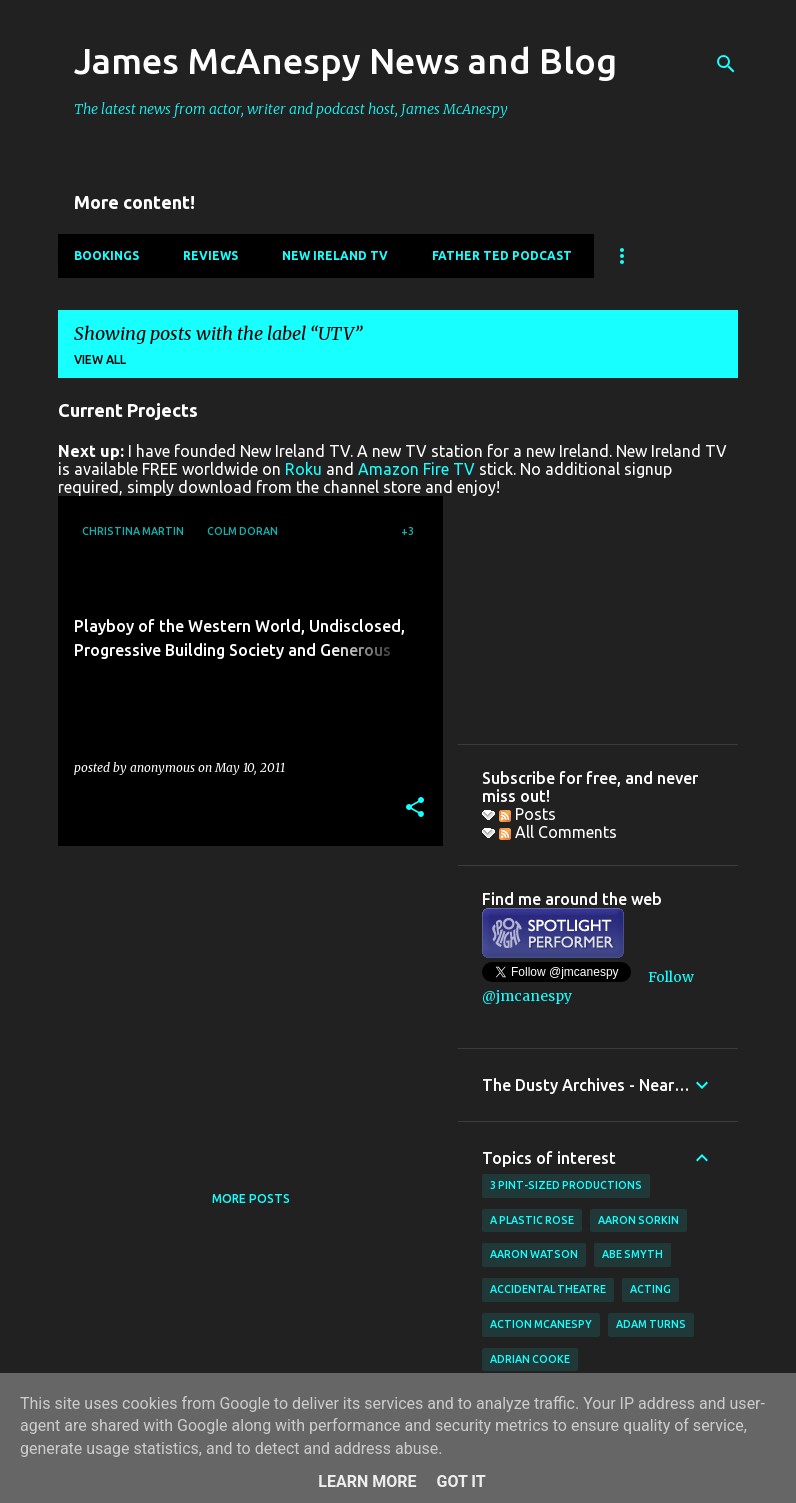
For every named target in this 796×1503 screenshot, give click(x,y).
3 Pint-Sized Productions (566, 1185)
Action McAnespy (541, 1324)
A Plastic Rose (532, 1220)
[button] (415, 808)
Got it (460, 1481)
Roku (303, 469)
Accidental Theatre (548, 1289)
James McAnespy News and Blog (345, 60)
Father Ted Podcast (502, 255)
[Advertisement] (243, 1001)
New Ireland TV (335, 255)
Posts (527, 814)
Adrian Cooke (530, 1359)
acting (650, 1289)
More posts (251, 1198)
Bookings (106, 255)
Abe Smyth (632, 1254)
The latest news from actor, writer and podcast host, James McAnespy (291, 109)
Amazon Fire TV (416, 469)
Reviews (210, 255)
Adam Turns (651, 1324)
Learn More (367, 1481)
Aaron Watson (534, 1254)
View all (100, 359)
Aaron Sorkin (638, 1220)
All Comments (558, 832)
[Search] (726, 64)
